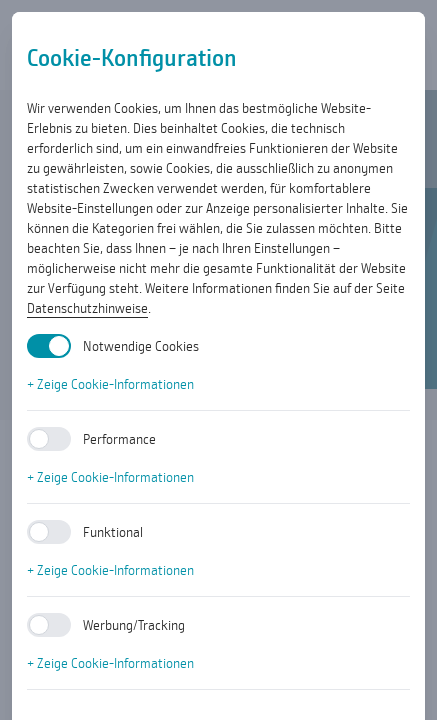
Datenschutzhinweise (87, 308)
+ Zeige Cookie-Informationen (110, 384)
